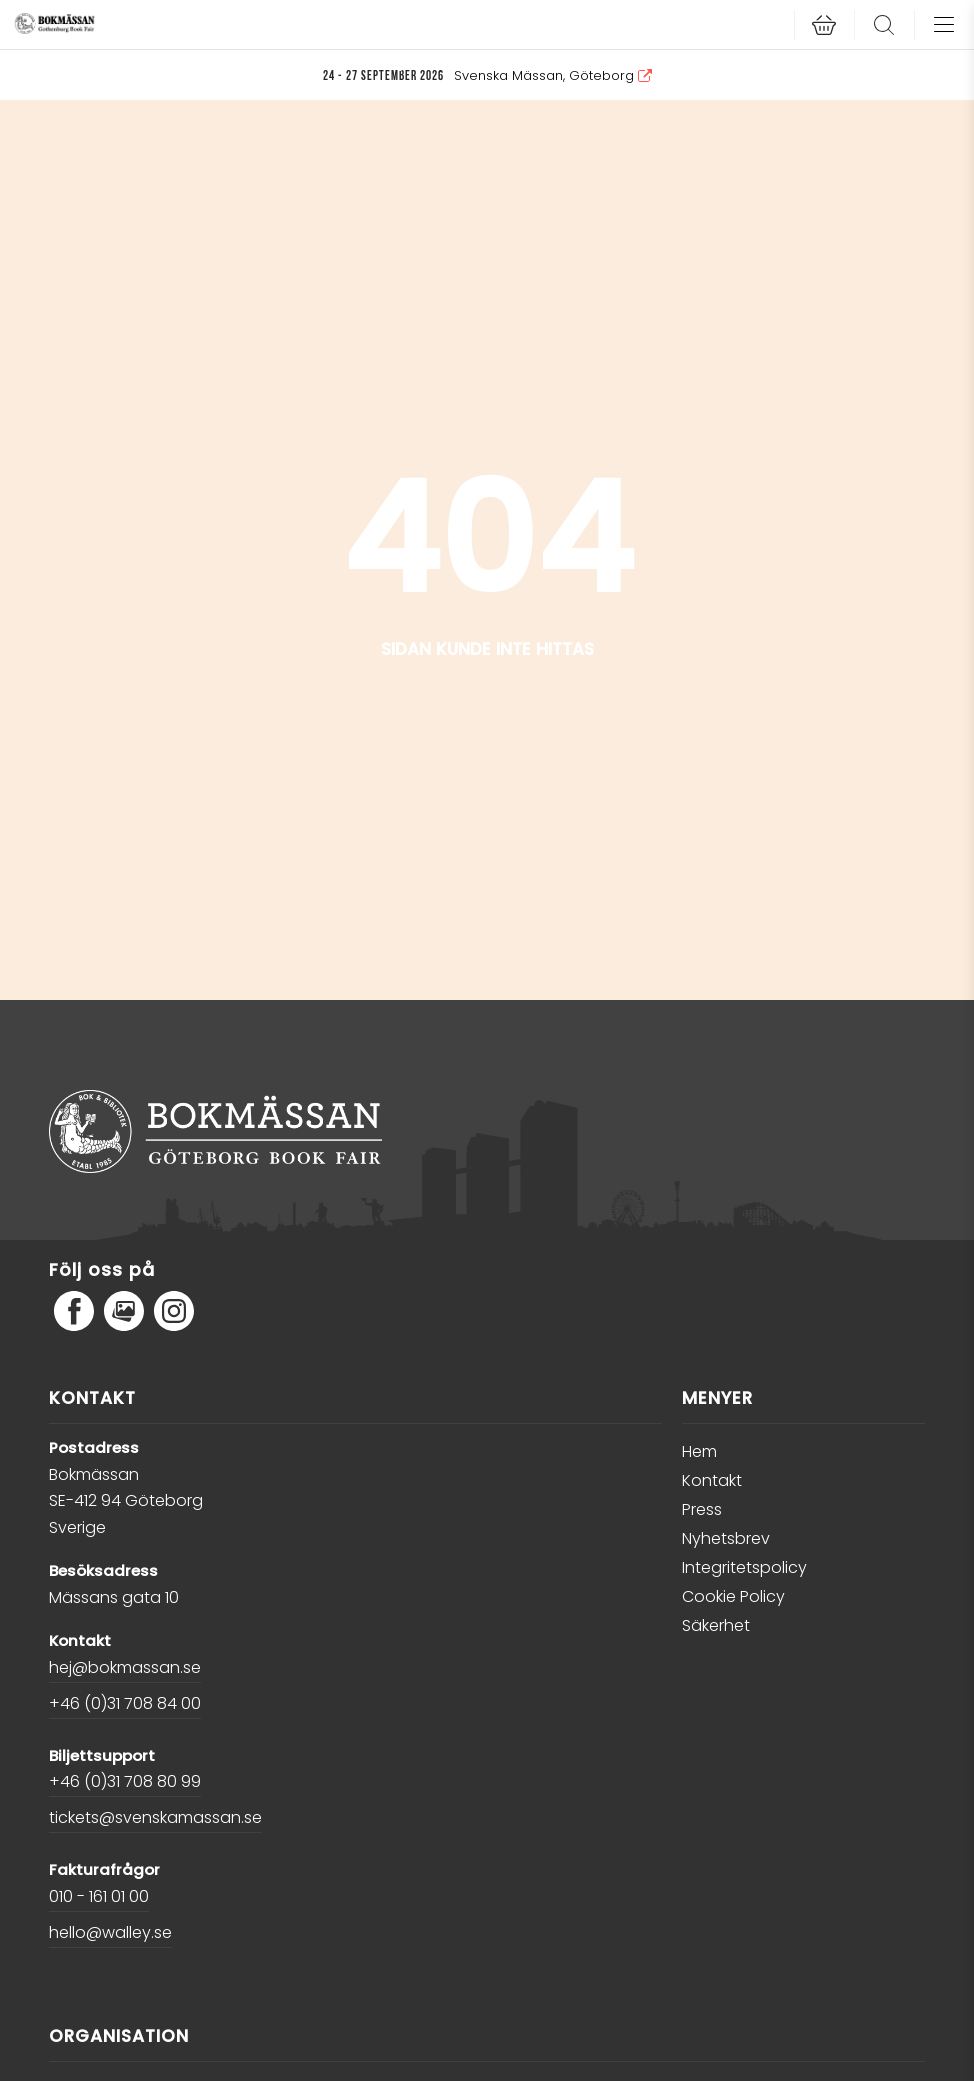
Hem (699, 1451)
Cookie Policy (733, 1596)
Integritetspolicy (744, 1567)
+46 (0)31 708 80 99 (125, 1781)
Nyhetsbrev (726, 1538)
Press (702, 1509)
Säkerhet (716, 1625)
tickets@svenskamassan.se (155, 1817)
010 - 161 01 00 (99, 1896)
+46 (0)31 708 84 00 (125, 1703)
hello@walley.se (110, 1932)
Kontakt (712, 1480)
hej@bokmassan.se (125, 1667)
